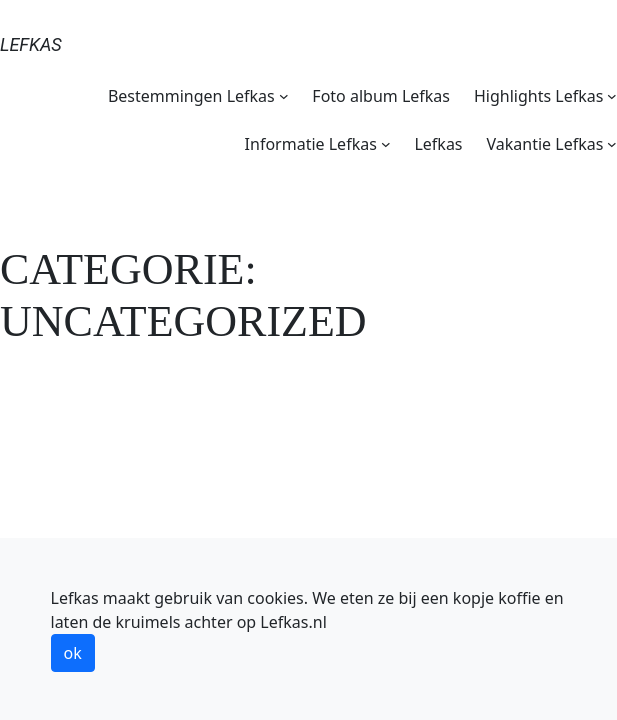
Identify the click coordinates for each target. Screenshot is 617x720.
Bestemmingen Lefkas (191, 96)
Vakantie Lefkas (545, 144)
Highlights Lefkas (538, 96)
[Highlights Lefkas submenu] (612, 96)
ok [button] (73, 653)
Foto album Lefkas (381, 96)
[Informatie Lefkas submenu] (386, 144)
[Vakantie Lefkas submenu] (612, 144)
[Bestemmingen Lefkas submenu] (284, 96)
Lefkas (31, 44)
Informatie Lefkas (311, 144)
